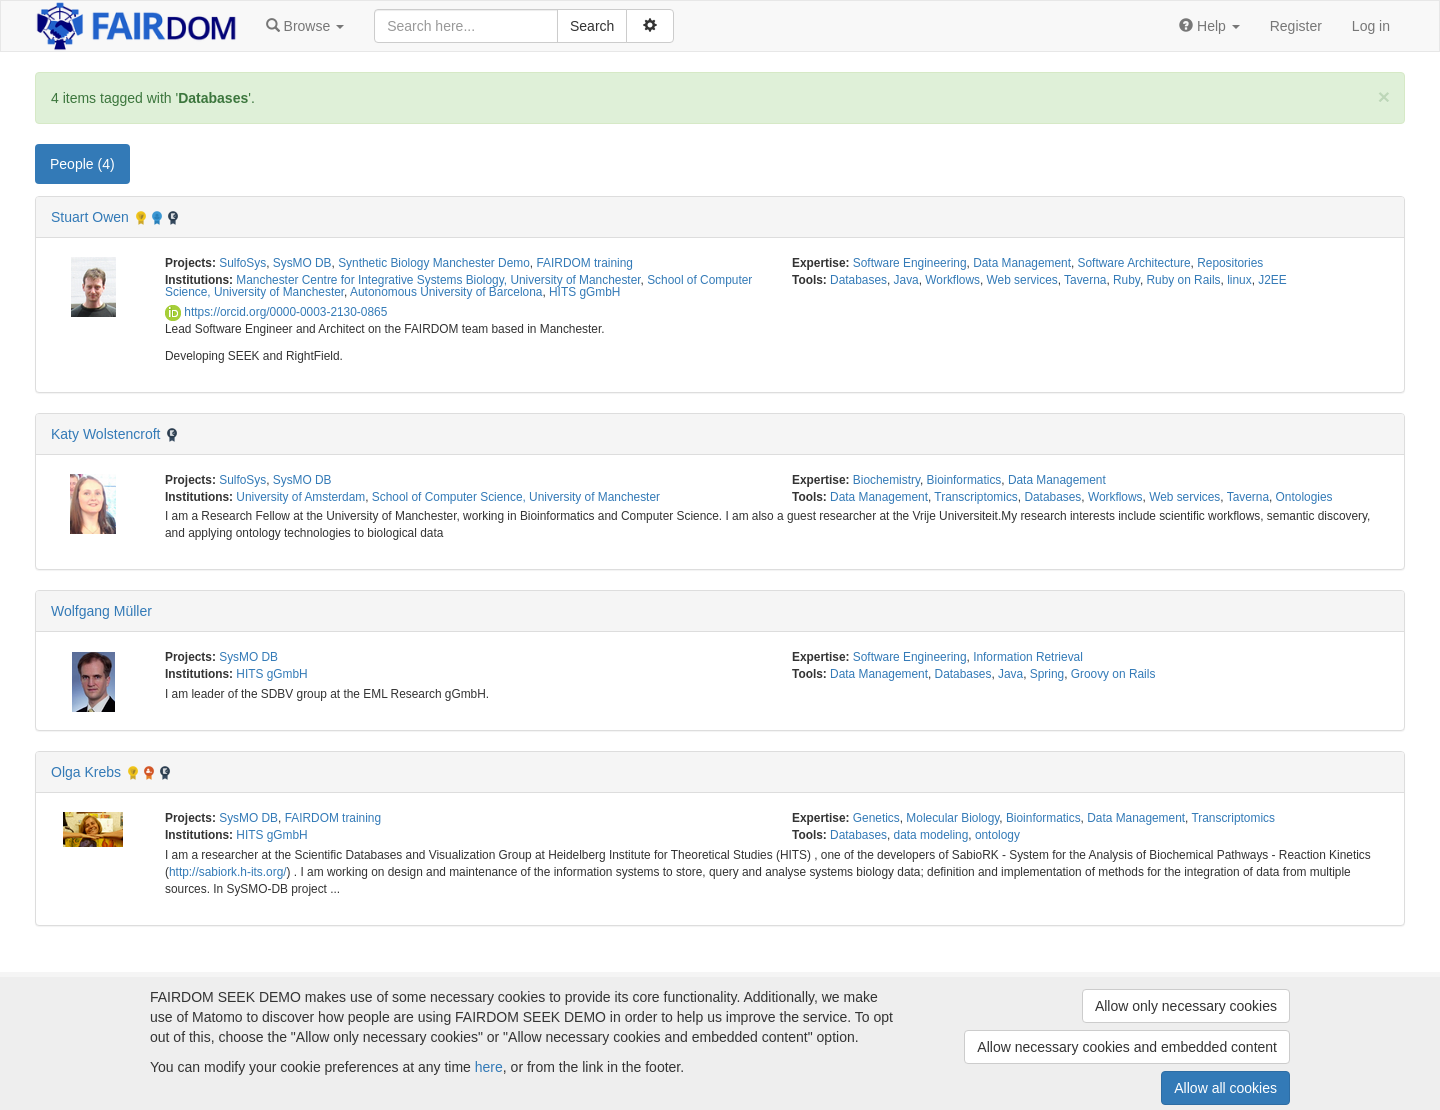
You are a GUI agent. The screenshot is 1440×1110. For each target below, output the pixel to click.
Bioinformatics (964, 480)
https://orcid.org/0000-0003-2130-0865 (276, 312)
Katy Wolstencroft (105, 434)
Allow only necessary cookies (1186, 1006)
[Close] (1384, 96)
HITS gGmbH (584, 292)
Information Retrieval (1028, 657)
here (489, 1067)
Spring (1047, 674)
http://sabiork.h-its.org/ (228, 872)
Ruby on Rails (1184, 280)
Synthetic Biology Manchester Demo (434, 263)
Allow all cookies (1225, 1088)
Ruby (1126, 280)
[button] (305, 26)
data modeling (931, 835)
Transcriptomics (975, 497)
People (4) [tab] (82, 164)
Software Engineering (910, 263)
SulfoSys (242, 263)
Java (906, 280)
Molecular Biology (952, 818)
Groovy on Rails (1113, 674)
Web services (1022, 280)
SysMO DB (302, 263)
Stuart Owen (90, 217)
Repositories (1230, 263)
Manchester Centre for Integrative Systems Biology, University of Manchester (438, 280)
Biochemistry (886, 480)
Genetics (876, 818)
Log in (1371, 26)
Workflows (952, 280)
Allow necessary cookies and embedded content (1127, 1047)
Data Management (1022, 263)
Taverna (1085, 280)
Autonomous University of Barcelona (446, 292)
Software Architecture (1134, 263)
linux (1239, 280)
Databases (858, 280)
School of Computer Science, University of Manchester (516, 497)
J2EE (1272, 280)
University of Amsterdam (300, 497)
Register (1296, 26)
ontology (997, 835)
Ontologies (1304, 497)
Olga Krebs (86, 772)
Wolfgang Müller (101, 611)
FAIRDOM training (584, 263)
